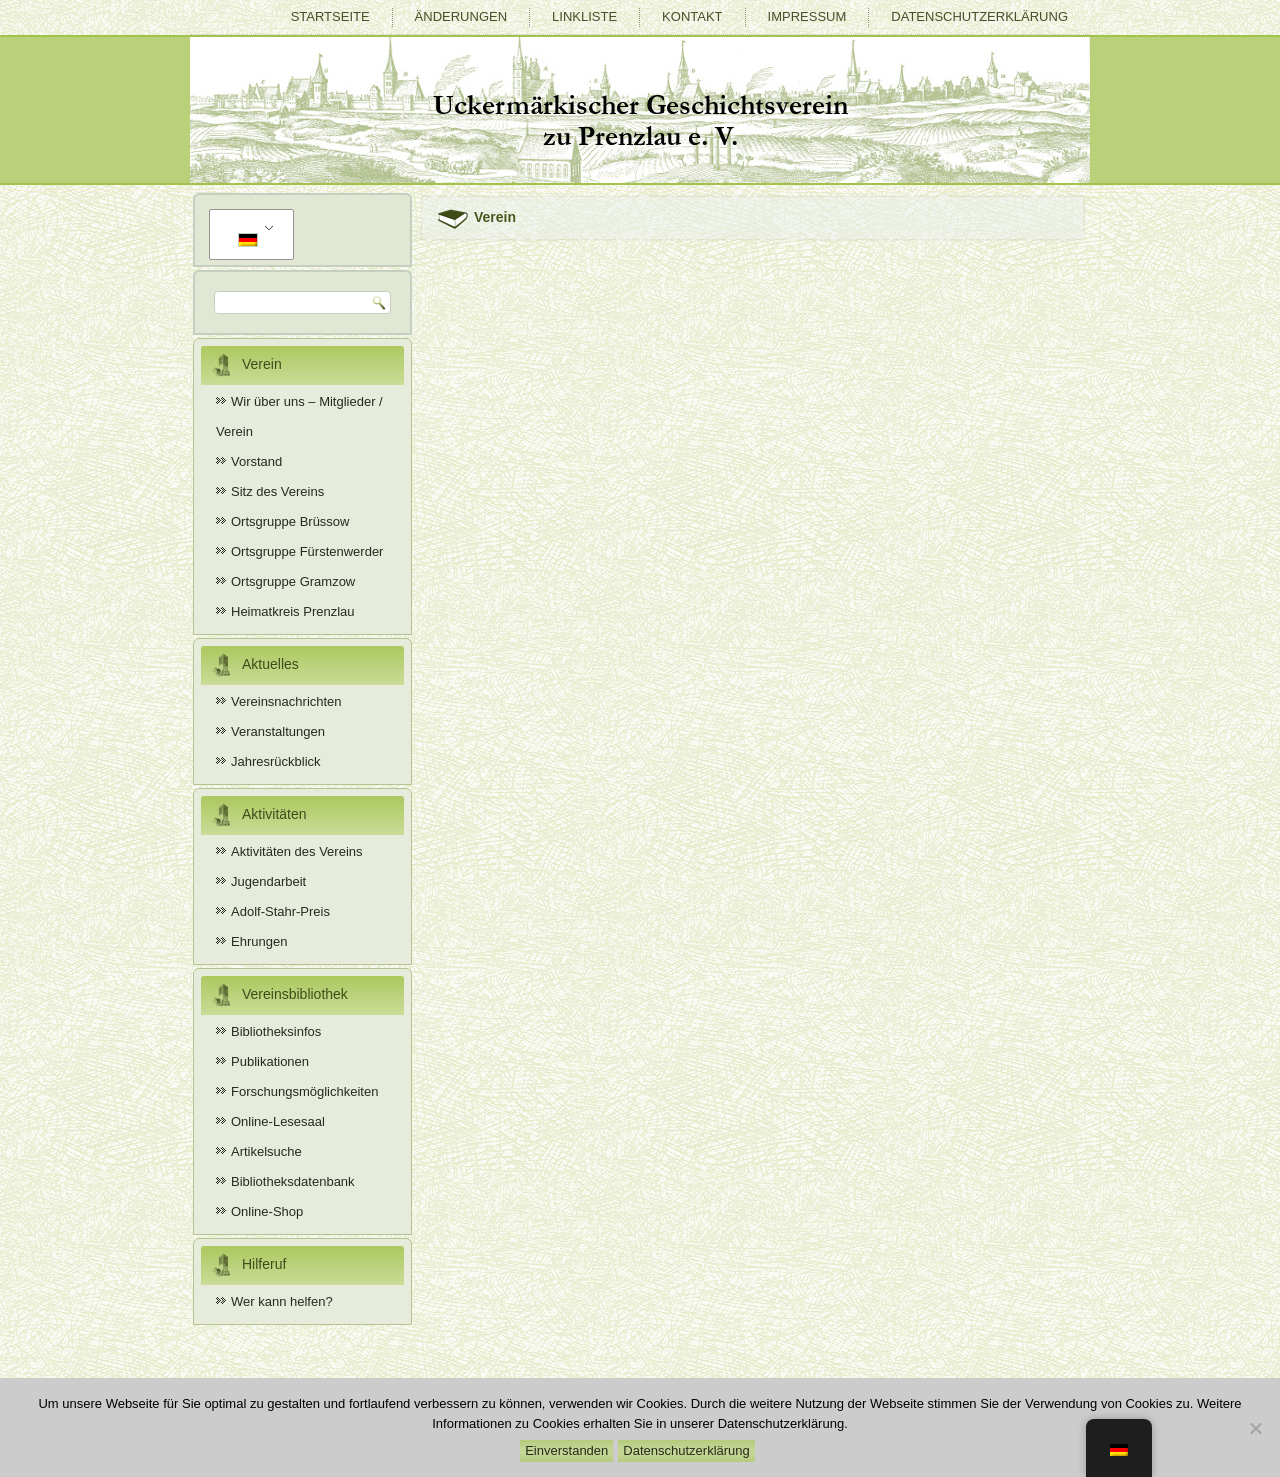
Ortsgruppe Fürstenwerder (307, 551)
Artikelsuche (266, 1151)
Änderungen (461, 16)
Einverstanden (566, 1450)
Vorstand (256, 461)
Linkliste (584, 16)
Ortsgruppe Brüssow (290, 521)
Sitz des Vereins (277, 491)
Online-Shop (267, 1211)
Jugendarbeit (268, 881)
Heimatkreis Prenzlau (293, 611)
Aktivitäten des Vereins (297, 851)
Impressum (807, 16)
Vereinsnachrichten (286, 701)
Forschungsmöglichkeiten (304, 1091)
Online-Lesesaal (278, 1121)
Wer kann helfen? (282, 1301)
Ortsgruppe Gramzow (293, 581)
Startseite (330, 16)
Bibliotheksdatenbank (293, 1181)
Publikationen (270, 1061)
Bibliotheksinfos (276, 1031)
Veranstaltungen (278, 731)
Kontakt (692, 16)
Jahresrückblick (276, 761)
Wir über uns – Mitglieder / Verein (299, 416)
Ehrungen (259, 941)
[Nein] (1255, 1428)
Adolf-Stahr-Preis (280, 911)
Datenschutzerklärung (979, 16)
